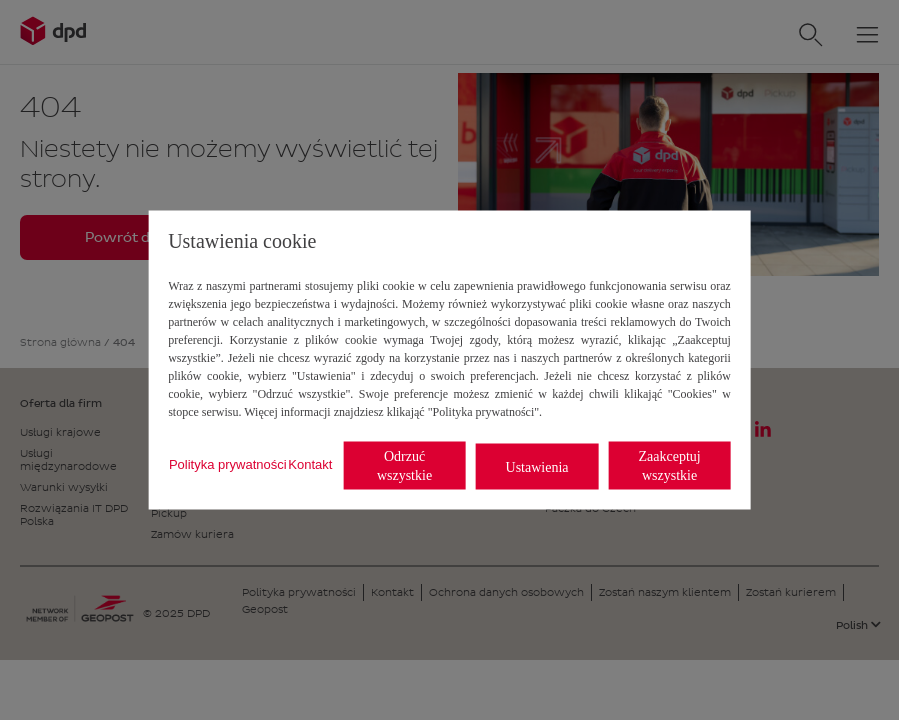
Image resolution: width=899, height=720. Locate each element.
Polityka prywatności (228, 463)
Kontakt (310, 463)
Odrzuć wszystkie (404, 466)
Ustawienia (537, 466)
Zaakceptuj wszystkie (669, 466)
